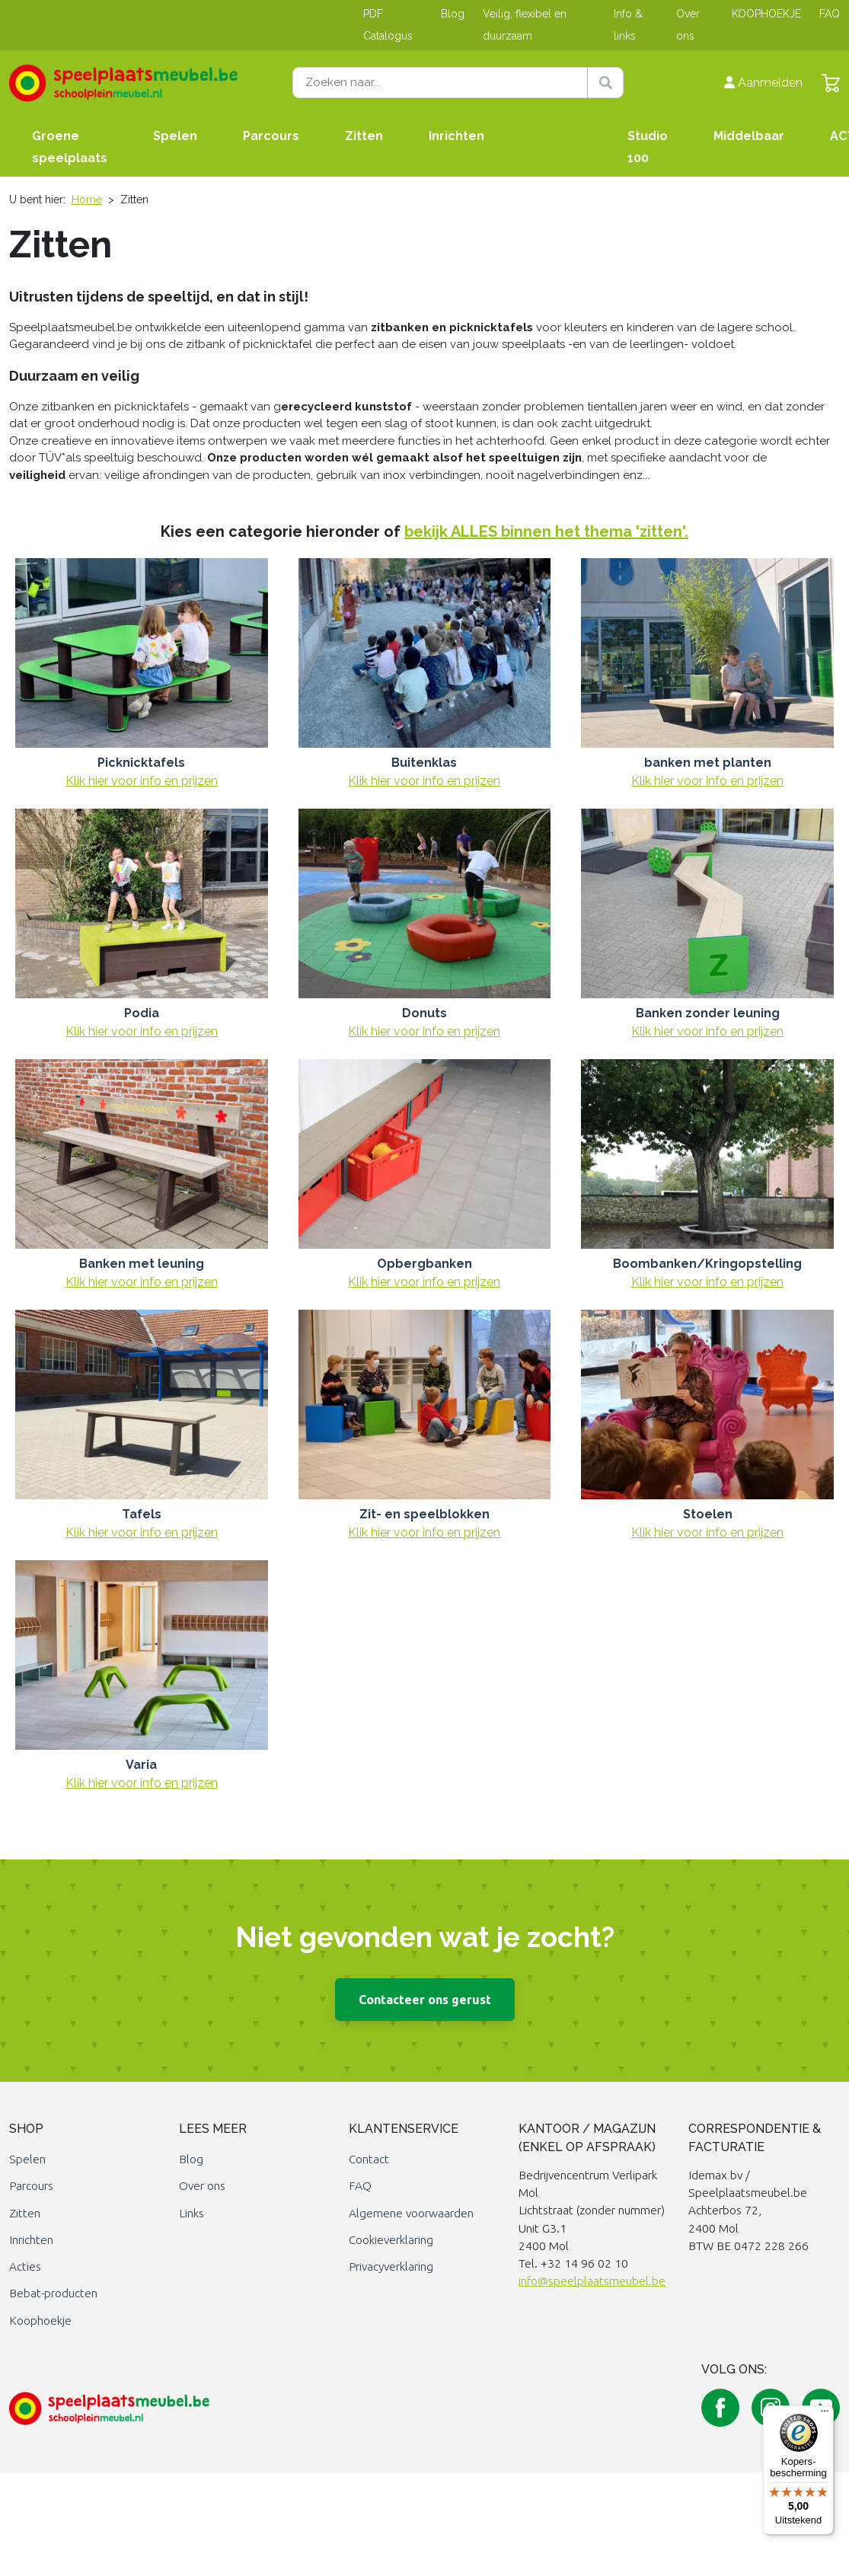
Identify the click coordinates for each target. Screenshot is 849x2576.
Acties (25, 2266)
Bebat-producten (53, 2293)
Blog (452, 14)
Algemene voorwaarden (411, 2213)
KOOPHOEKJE (766, 14)
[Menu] (824, 2414)
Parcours (271, 136)
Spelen (175, 136)
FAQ (829, 14)
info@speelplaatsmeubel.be (592, 2280)
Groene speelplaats (69, 147)
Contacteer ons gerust (425, 1999)
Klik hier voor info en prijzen (141, 781)
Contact (369, 2159)
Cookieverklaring (391, 2239)
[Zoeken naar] (458, 82)
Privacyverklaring (391, 2266)
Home (87, 199)
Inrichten (456, 136)
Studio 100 (647, 147)
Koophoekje (40, 2320)
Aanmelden (763, 82)
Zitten (364, 136)
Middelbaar (748, 136)
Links (191, 2213)
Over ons (202, 2185)
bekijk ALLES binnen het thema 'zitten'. (546, 531)
